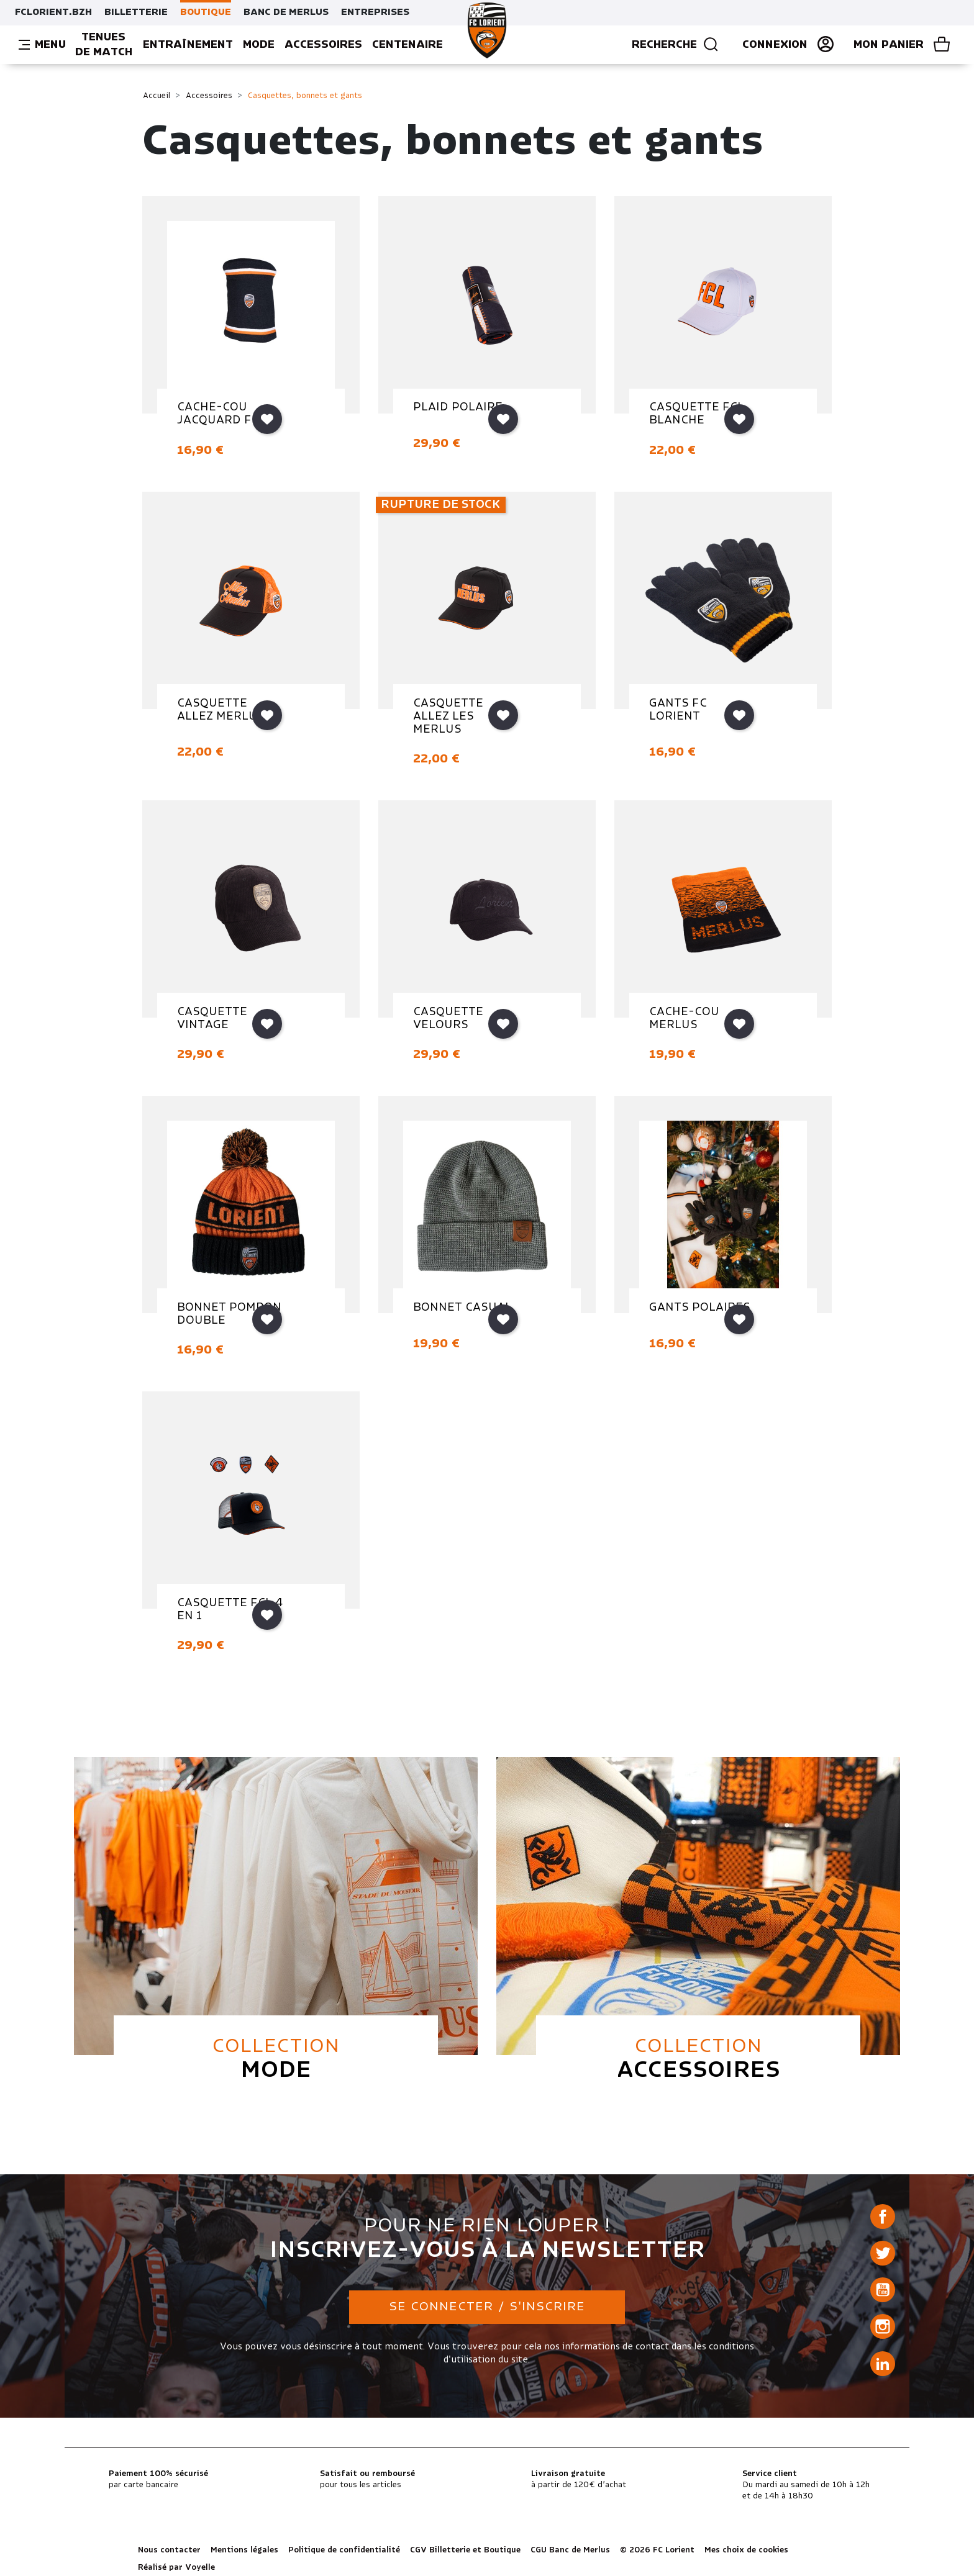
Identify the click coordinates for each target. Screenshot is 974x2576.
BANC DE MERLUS (286, 12)
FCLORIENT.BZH (53, 12)
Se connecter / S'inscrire (487, 2307)
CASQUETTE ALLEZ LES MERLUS (448, 716)
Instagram (882, 2326)
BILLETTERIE (136, 12)
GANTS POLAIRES (699, 1307)
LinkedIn (882, 2363)
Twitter (882, 2253)
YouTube (882, 2289)
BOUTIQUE (205, 12)
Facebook (882, 2216)
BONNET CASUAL (462, 1307)
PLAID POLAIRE (458, 407)
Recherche (675, 45)
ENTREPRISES (375, 12)
